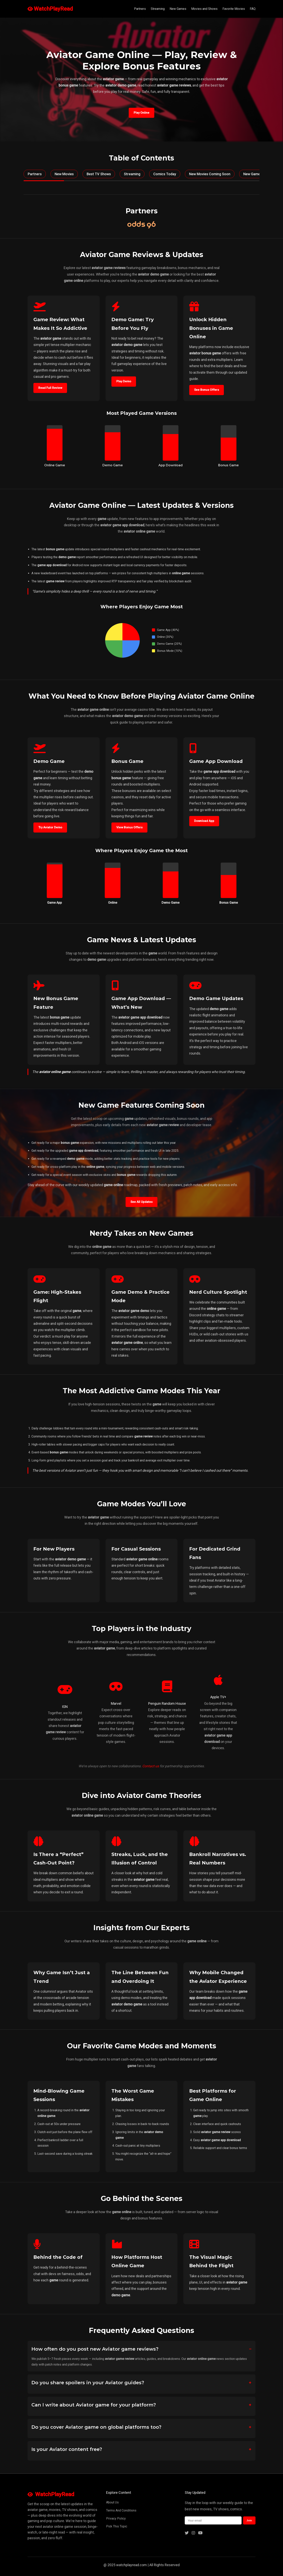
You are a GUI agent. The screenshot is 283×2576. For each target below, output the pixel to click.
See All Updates (141, 1202)
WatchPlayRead (50, 9)
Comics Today (164, 174)
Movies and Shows (204, 9)
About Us (112, 2502)
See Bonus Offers (206, 390)
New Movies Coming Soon (209, 174)
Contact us (150, 1766)
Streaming (158, 9)
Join (249, 2520)
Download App (204, 821)
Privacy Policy (116, 2518)
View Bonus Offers (129, 827)
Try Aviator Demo (50, 827)
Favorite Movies (233, 9)
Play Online (141, 112)
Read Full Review (50, 388)
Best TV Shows (99, 174)
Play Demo (123, 381)
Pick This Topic (116, 2526)
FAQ (252, 9)
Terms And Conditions (121, 2510)
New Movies (64, 174)
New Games (178, 9)
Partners (140, 9)
